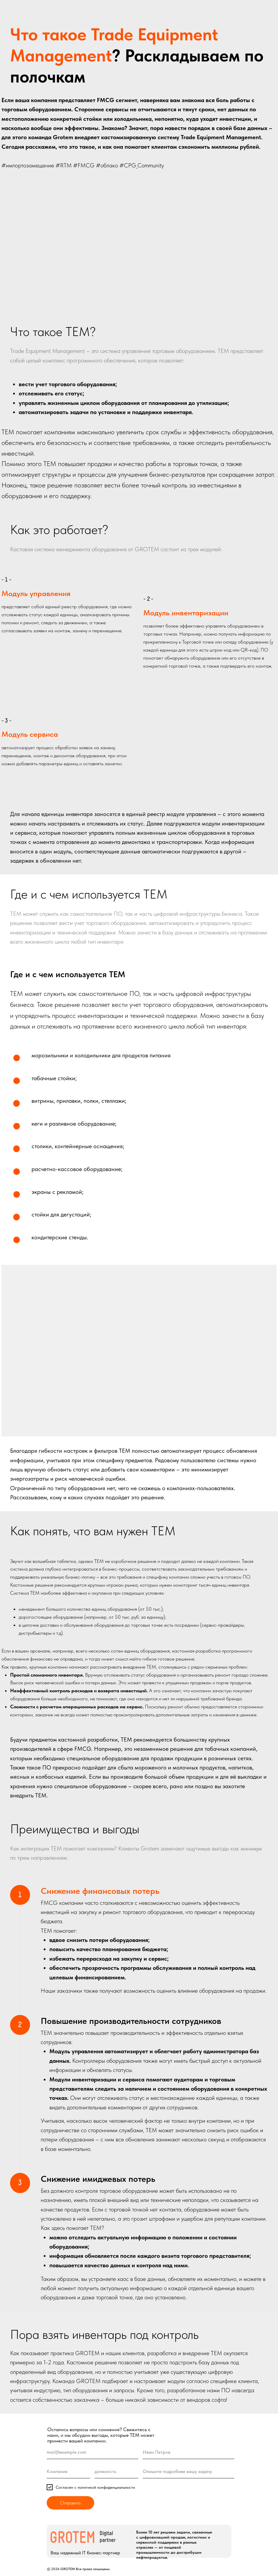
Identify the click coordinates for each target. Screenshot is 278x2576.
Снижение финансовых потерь (100, 1891)
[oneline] (68, 2471)
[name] (188, 2452)
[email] (92, 2452)
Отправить (70, 2503)
